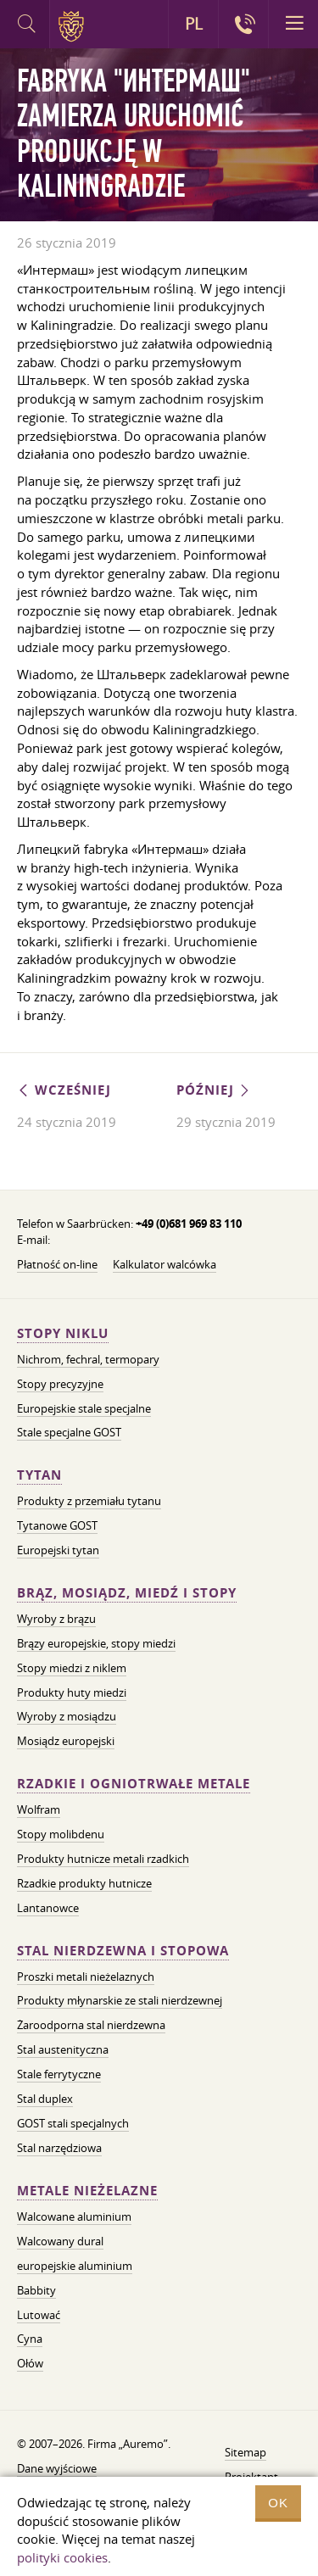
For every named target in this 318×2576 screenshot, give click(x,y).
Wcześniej (64, 1090)
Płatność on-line (57, 1264)
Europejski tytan (58, 1550)
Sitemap (245, 2452)
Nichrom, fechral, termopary (88, 1359)
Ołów (30, 2363)
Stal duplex (45, 2098)
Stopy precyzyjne (60, 1383)
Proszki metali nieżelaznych (85, 1976)
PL (194, 24)
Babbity (36, 2290)
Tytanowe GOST (57, 1525)
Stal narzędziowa (59, 2147)
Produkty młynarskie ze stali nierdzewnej (119, 2000)
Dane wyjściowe (57, 2468)
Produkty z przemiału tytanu (89, 1500)
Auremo (74, 26)
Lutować (38, 2314)
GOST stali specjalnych (73, 2123)
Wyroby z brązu (56, 1618)
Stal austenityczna (63, 2049)
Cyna (29, 2338)
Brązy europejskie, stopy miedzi (96, 1643)
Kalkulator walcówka (164, 1264)
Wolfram (38, 1809)
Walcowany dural (60, 2241)
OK (278, 2502)
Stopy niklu (63, 1333)
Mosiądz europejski (65, 1740)
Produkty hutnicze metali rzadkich (103, 1858)
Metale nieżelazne (87, 2191)
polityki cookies (62, 2557)
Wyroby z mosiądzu (66, 1716)
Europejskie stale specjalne (84, 1408)
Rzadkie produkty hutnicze (84, 1883)
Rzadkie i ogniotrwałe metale (133, 1784)
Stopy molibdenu (60, 1834)
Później (214, 1090)
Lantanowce (48, 1907)
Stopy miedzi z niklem (71, 1668)
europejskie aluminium (74, 2265)
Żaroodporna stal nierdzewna (91, 2024)
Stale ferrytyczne (59, 2074)
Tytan (39, 1475)
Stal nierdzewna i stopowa (123, 1951)
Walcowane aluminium (74, 2216)
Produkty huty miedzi (71, 1692)
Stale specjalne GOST (69, 1432)
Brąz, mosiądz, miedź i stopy (127, 1593)
